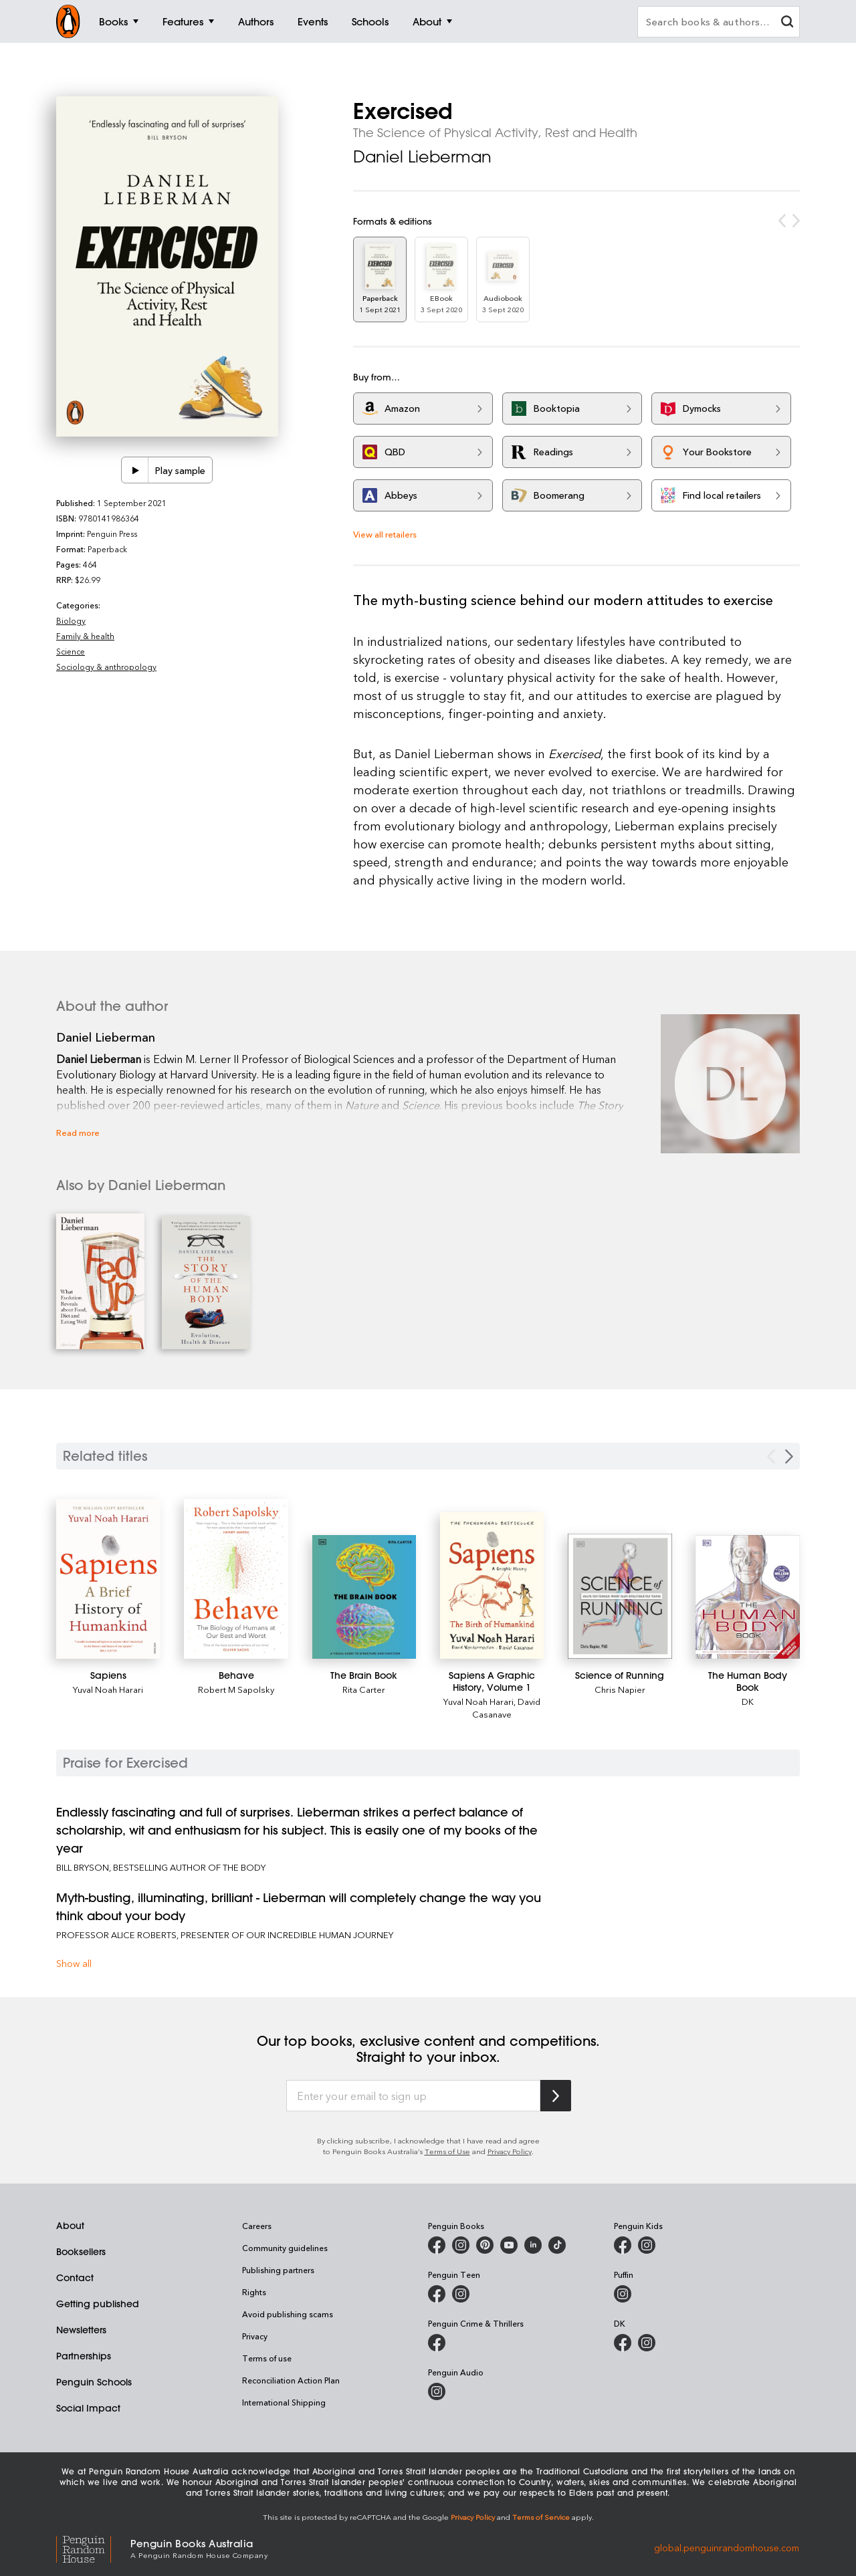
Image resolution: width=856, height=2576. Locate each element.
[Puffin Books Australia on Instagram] (622, 2294)
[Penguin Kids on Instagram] (646, 2245)
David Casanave (506, 1707)
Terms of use (267, 2358)
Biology (71, 620)
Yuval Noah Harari (108, 1689)
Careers (257, 2226)
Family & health (85, 636)
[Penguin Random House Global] (93, 2547)
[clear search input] (787, 23)
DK (748, 1701)
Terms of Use (447, 2151)
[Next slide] (789, 1456)
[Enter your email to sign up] (413, 2096)
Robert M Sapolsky (236, 1689)
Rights (254, 2292)
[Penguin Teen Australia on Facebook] (436, 2294)
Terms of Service (541, 2517)
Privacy (255, 2336)
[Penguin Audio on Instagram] (436, 2391)
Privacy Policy (510, 2151)
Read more (78, 1132)
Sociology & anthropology (106, 667)
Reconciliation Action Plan (291, 2380)
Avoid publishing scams (287, 2314)
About (70, 2226)
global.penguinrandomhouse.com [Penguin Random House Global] (726, 2548)
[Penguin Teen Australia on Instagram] (460, 2294)
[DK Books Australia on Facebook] (622, 2342)
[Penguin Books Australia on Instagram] (460, 2245)
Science (70, 651)
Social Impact (88, 2408)
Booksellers (81, 2252)
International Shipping (284, 2402)
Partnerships (83, 2356)
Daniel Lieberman (422, 156)
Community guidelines (285, 2248)
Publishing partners (278, 2270)
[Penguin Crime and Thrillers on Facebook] (436, 2342)
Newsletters (81, 2330)
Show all (74, 1963)
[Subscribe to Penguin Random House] (555, 2095)
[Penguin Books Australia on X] (485, 2245)
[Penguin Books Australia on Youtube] (509, 2245)
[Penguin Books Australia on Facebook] (436, 2245)
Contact (75, 2278)
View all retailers (385, 534)
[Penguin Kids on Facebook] (622, 2245)
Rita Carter (363, 1689)
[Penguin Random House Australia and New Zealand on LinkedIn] (533, 2245)
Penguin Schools (94, 2382)
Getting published (97, 2304)
